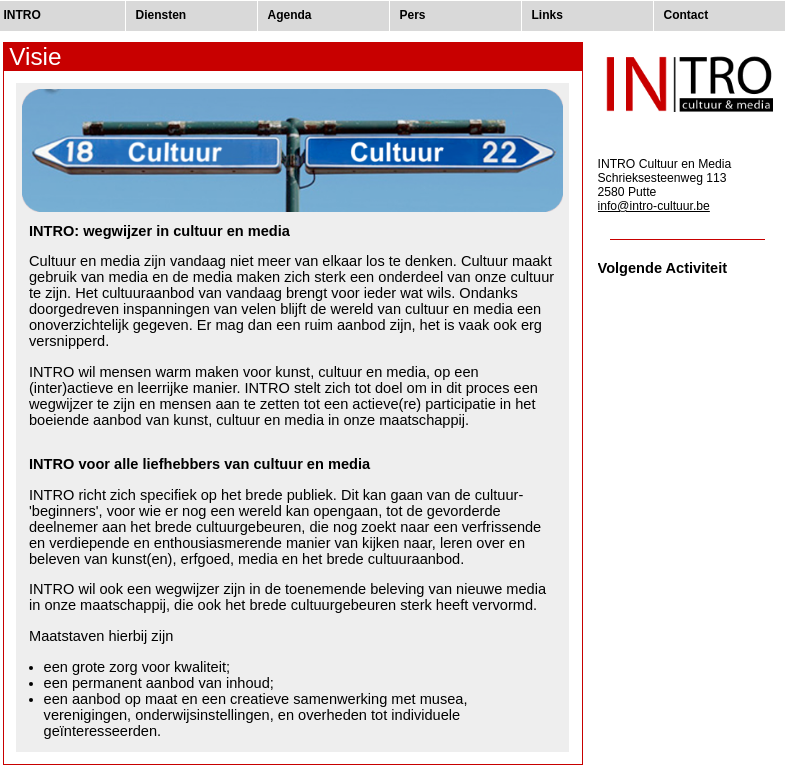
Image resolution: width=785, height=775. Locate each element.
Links (547, 15)
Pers (413, 15)
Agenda (290, 15)
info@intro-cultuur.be (654, 206)
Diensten (161, 15)
